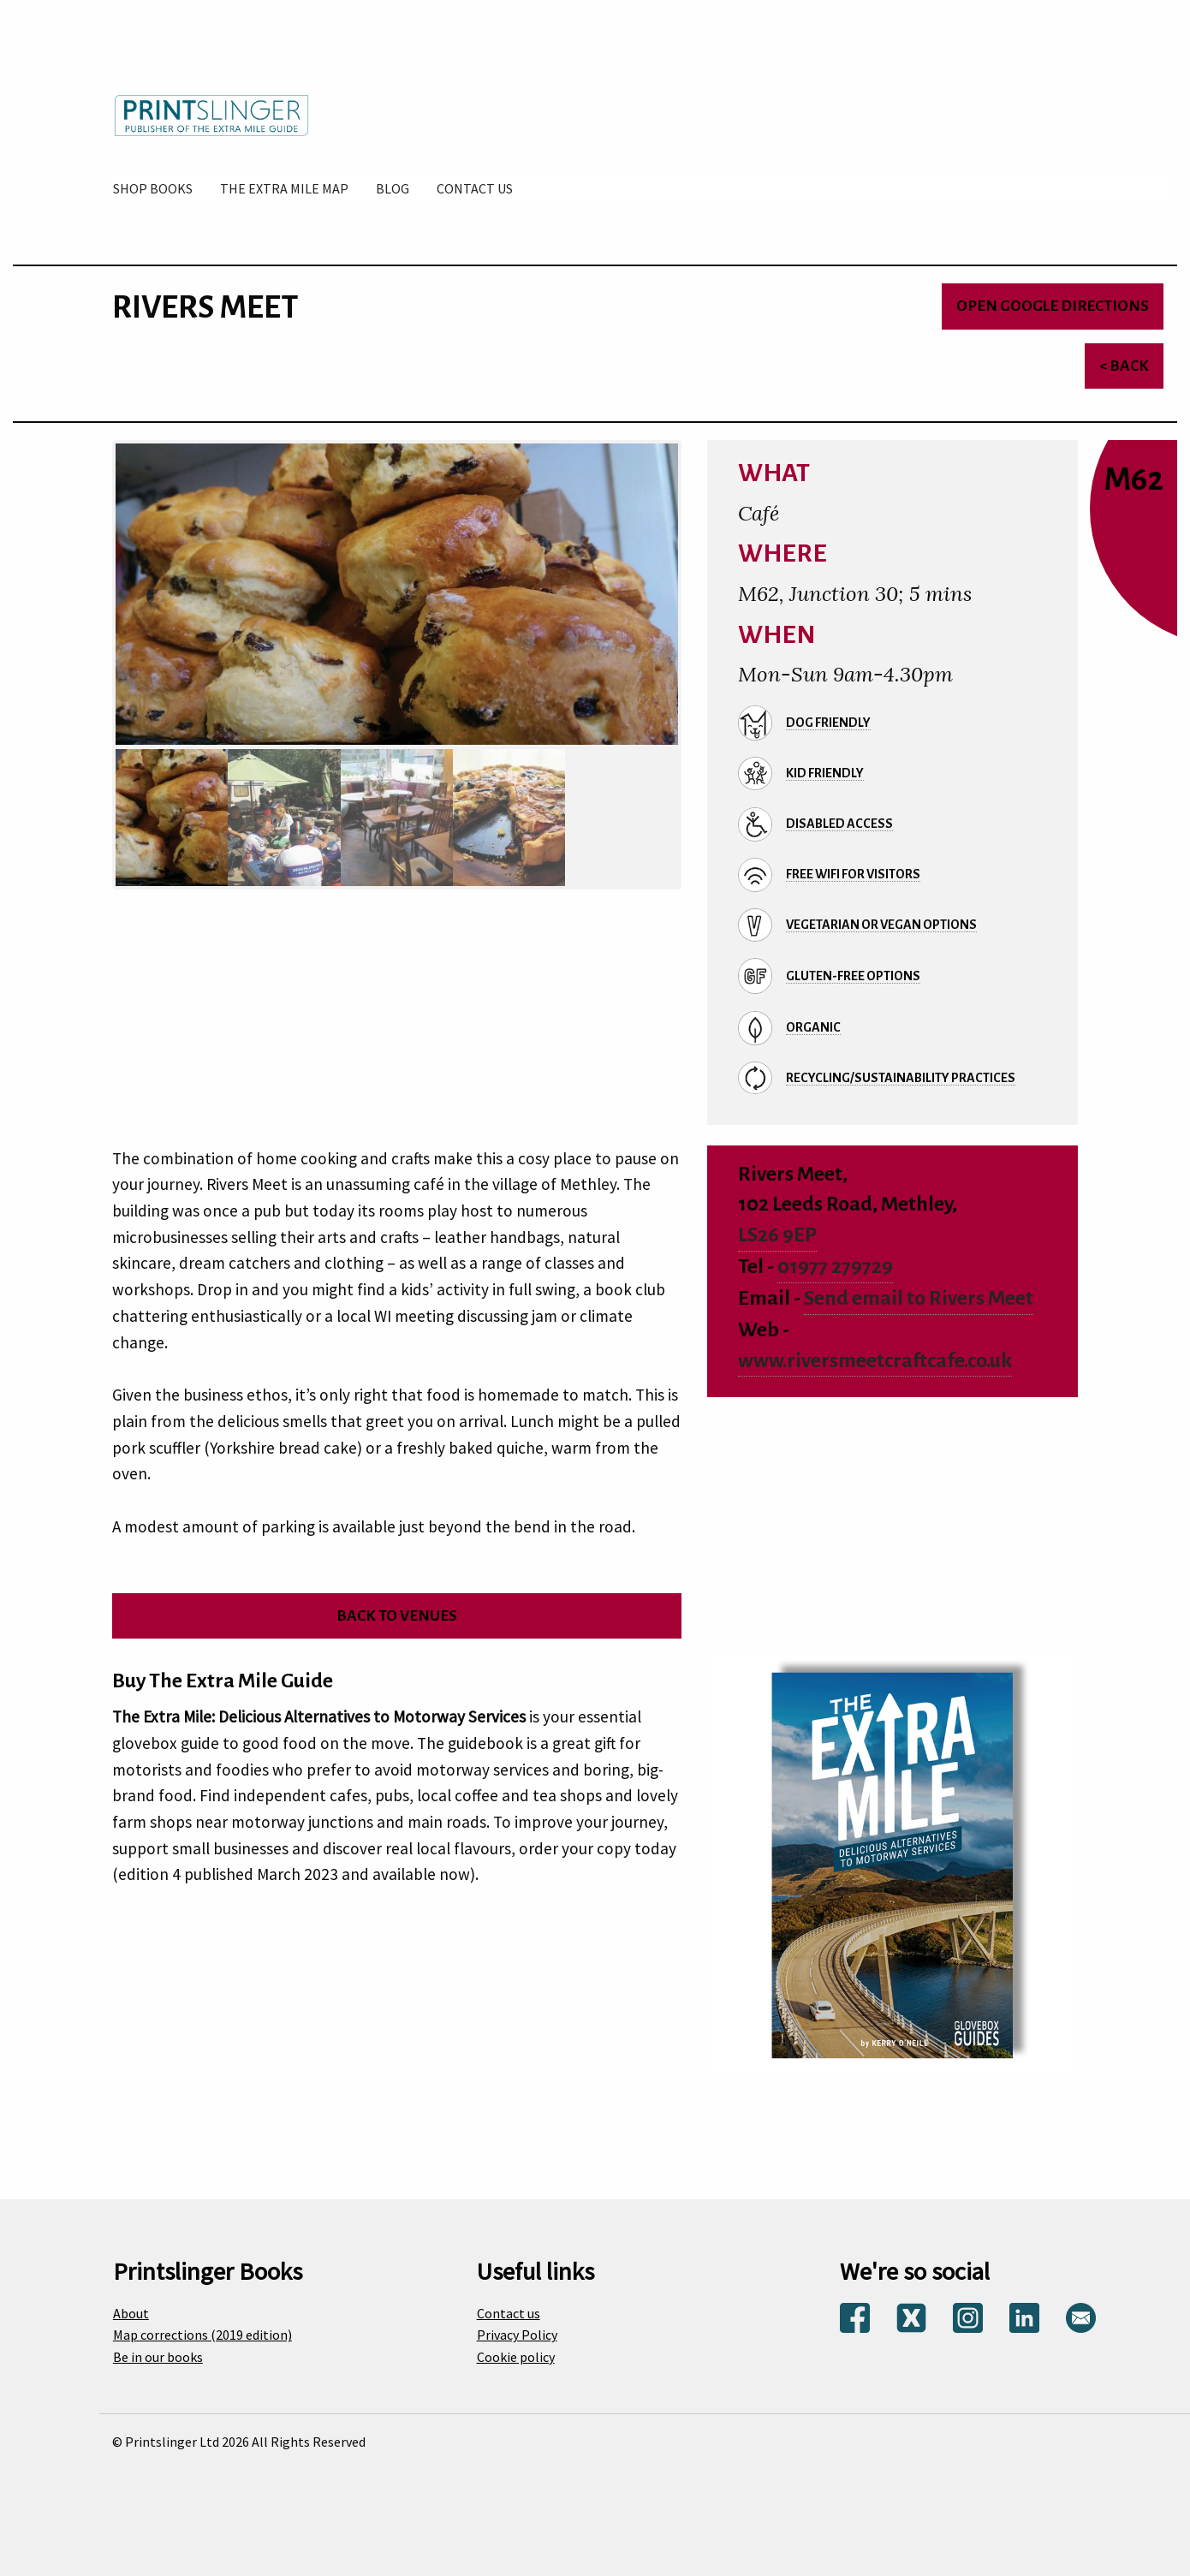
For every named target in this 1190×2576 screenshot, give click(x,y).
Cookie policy (516, 2356)
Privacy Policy (517, 2334)
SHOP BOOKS (153, 188)
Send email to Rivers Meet (918, 1298)
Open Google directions (1052, 306)
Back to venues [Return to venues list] (396, 1616)
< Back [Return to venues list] (1124, 366)
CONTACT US (475, 188)
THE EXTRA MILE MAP (284, 188)
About (131, 2313)
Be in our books (158, 2356)
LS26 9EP (777, 1235)
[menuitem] (152, 188)
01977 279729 (835, 1266)
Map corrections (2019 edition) (202, 2334)
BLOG (392, 188)
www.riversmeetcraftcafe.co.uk (875, 1360)
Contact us (508, 2313)
